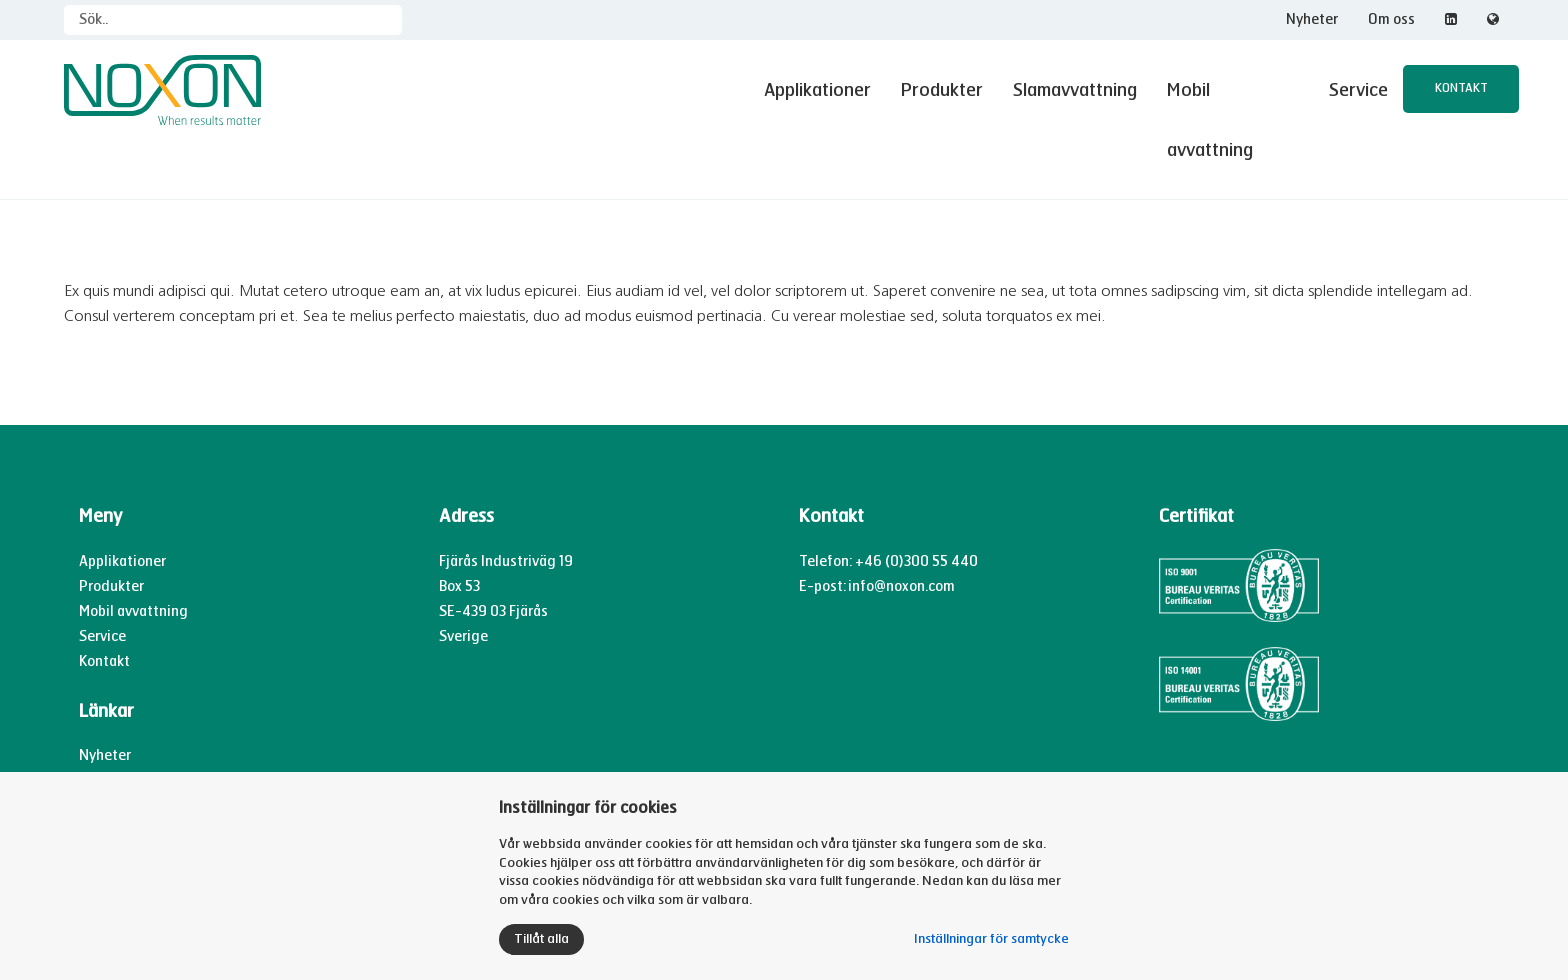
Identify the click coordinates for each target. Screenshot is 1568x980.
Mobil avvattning (1231, 90)
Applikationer (815, 90)
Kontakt (1460, 89)
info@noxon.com (901, 527)
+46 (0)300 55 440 (916, 501)
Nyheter (1312, 19)
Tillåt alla (541, 939)
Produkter (940, 90)
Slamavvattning (1073, 90)
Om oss (1391, 19)
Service (1357, 90)
